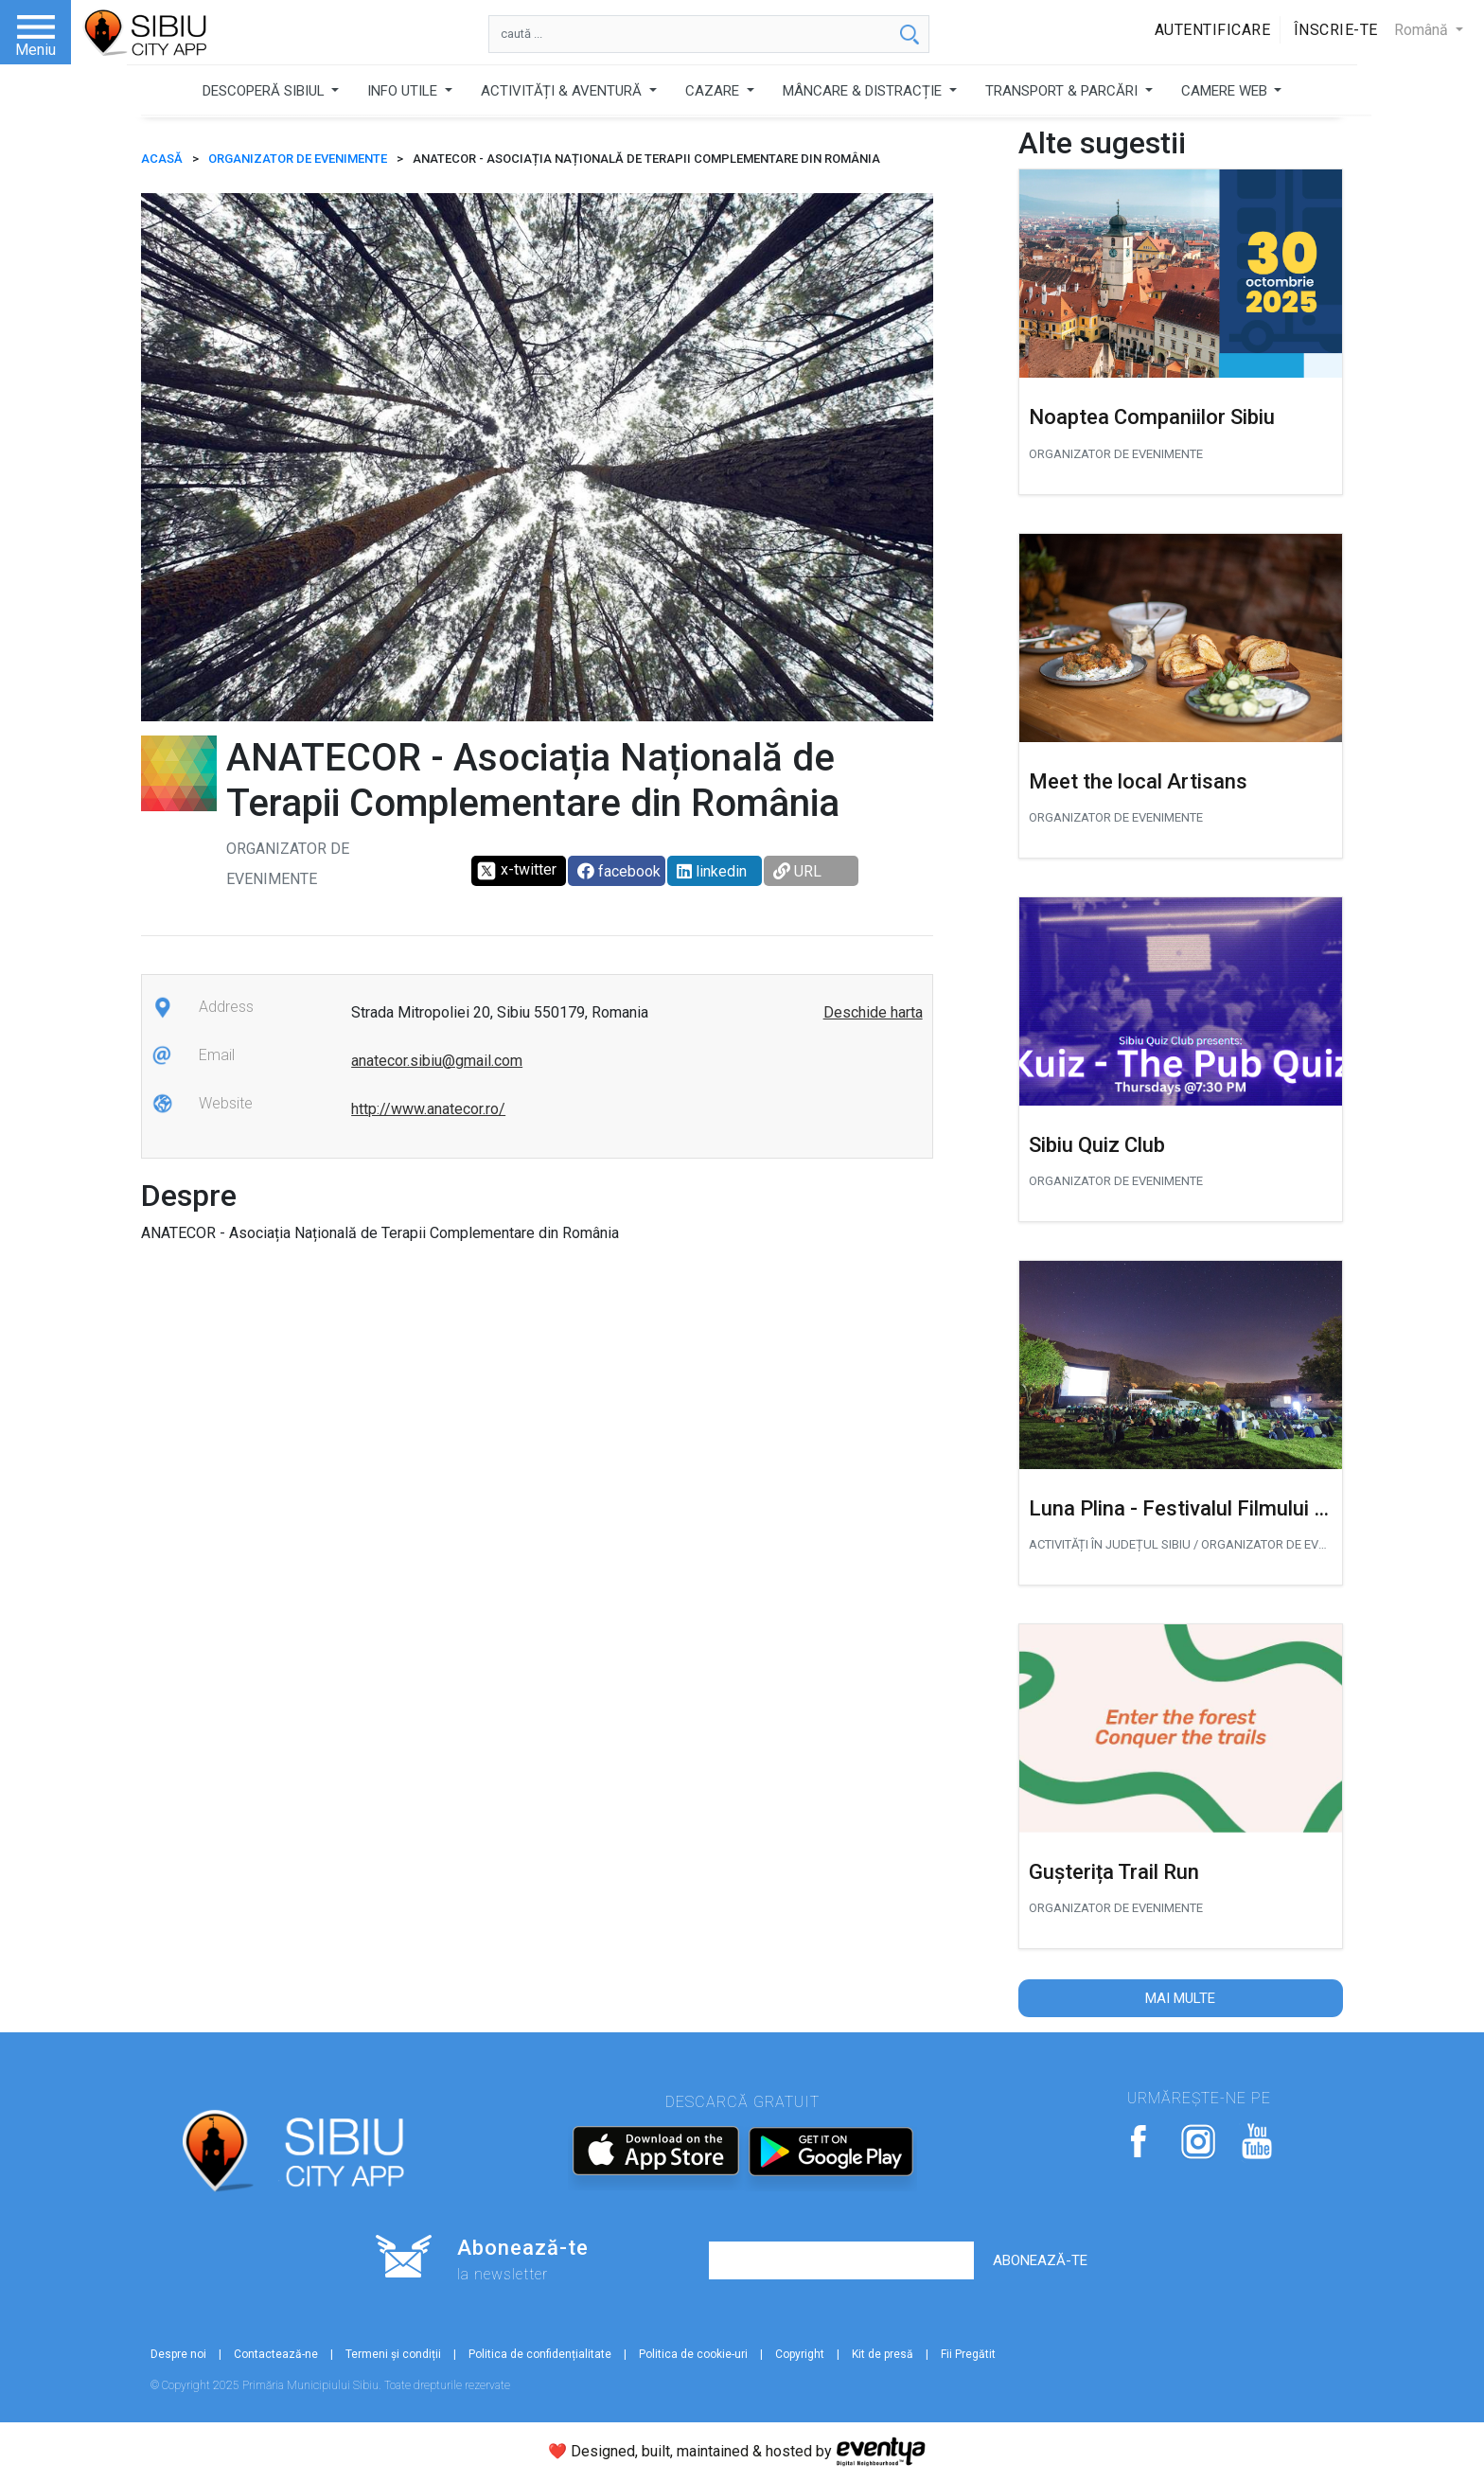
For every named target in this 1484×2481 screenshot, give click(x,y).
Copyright (799, 2354)
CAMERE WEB (1226, 90)
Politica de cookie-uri (693, 2354)
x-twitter (516, 870)
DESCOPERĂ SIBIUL (265, 90)
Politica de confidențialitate (539, 2354)
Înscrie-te (1336, 30)
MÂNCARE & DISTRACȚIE (864, 90)
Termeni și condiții (393, 2354)
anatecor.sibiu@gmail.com (436, 1061)
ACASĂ (162, 158)
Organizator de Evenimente (297, 158)
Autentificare (1213, 30)
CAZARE (714, 90)
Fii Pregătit (968, 2354)
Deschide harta (873, 1012)
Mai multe (1180, 1998)
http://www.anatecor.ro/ (428, 1109)
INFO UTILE (404, 90)
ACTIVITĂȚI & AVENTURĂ (563, 90)
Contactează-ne (276, 2354)
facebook (619, 871)
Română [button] (1423, 30)
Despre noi (178, 2354)
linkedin (712, 871)
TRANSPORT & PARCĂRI (1063, 90)
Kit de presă (882, 2354)
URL (797, 871)
